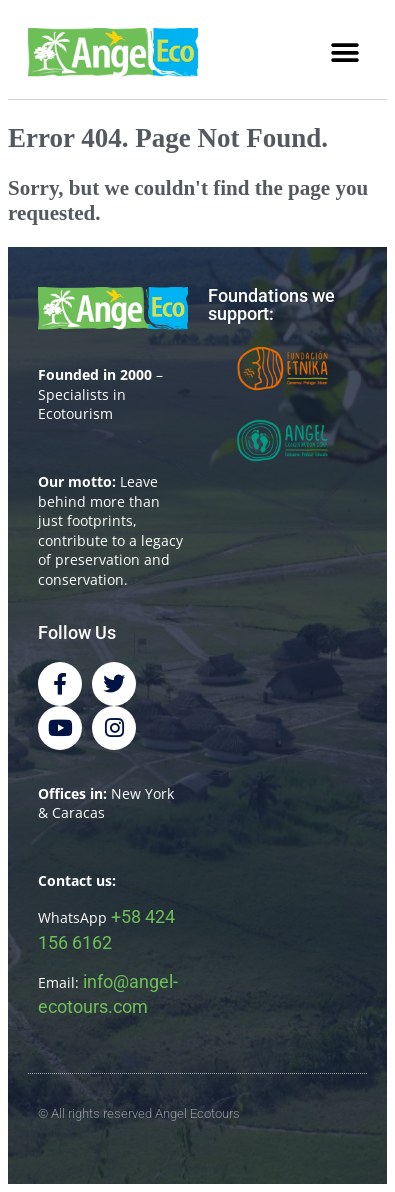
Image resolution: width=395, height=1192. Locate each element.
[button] (344, 53)
